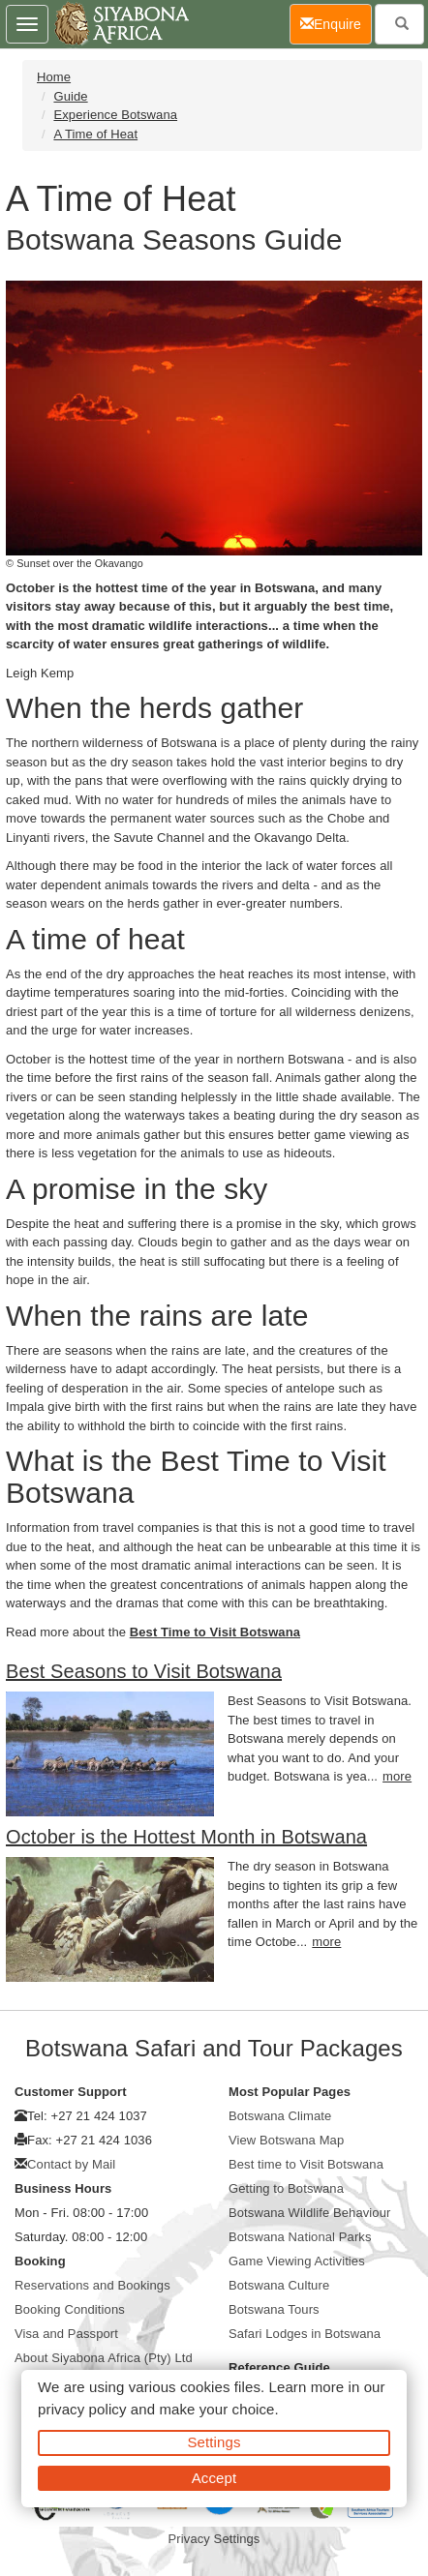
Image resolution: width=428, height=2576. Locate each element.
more (397, 1776)
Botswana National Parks (300, 2237)
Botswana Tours (274, 2309)
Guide (70, 96)
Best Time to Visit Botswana (215, 1632)
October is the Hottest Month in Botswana (186, 1836)
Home (54, 77)
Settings (214, 2442)
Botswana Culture (279, 2285)
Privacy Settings (214, 2538)
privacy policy (82, 2409)
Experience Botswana (115, 114)
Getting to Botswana (286, 2188)
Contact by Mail (71, 2164)
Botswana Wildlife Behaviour (309, 2212)
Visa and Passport (66, 2333)
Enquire (336, 23)
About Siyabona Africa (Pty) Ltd (104, 2358)
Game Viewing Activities (297, 2261)
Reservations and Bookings (92, 2285)
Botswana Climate (280, 2116)
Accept (214, 2478)
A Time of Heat (95, 134)
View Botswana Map (286, 2140)
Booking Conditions (70, 2309)
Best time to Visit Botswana (306, 2164)
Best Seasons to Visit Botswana (144, 1671)
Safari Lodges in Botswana (305, 2333)
